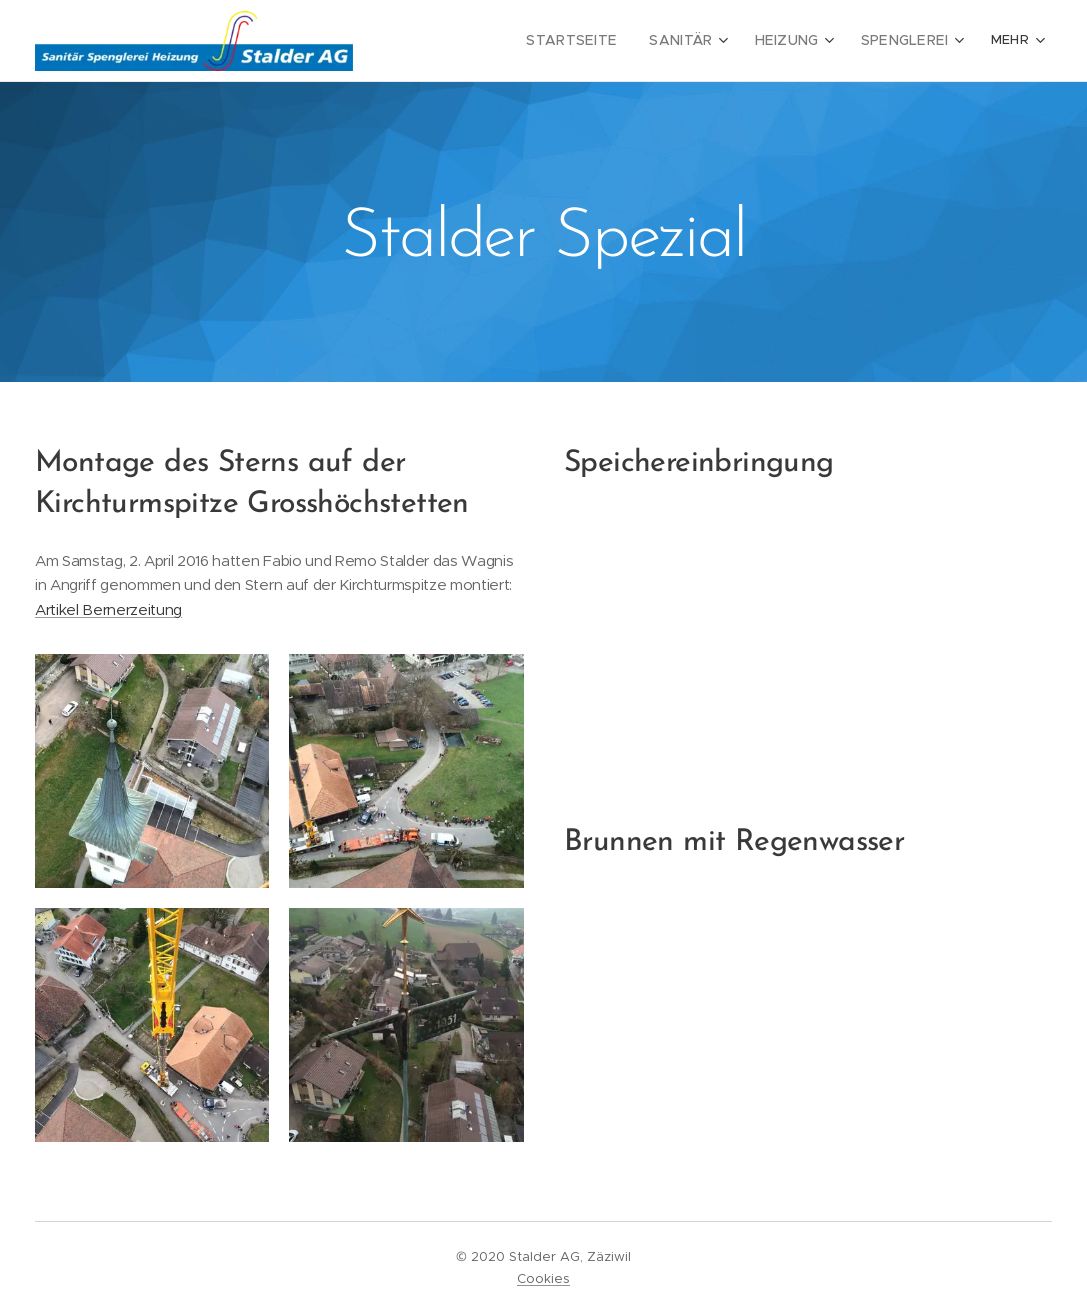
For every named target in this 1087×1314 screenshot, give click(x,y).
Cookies (543, 1278)
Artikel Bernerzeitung (108, 609)
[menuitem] (486, 41)
